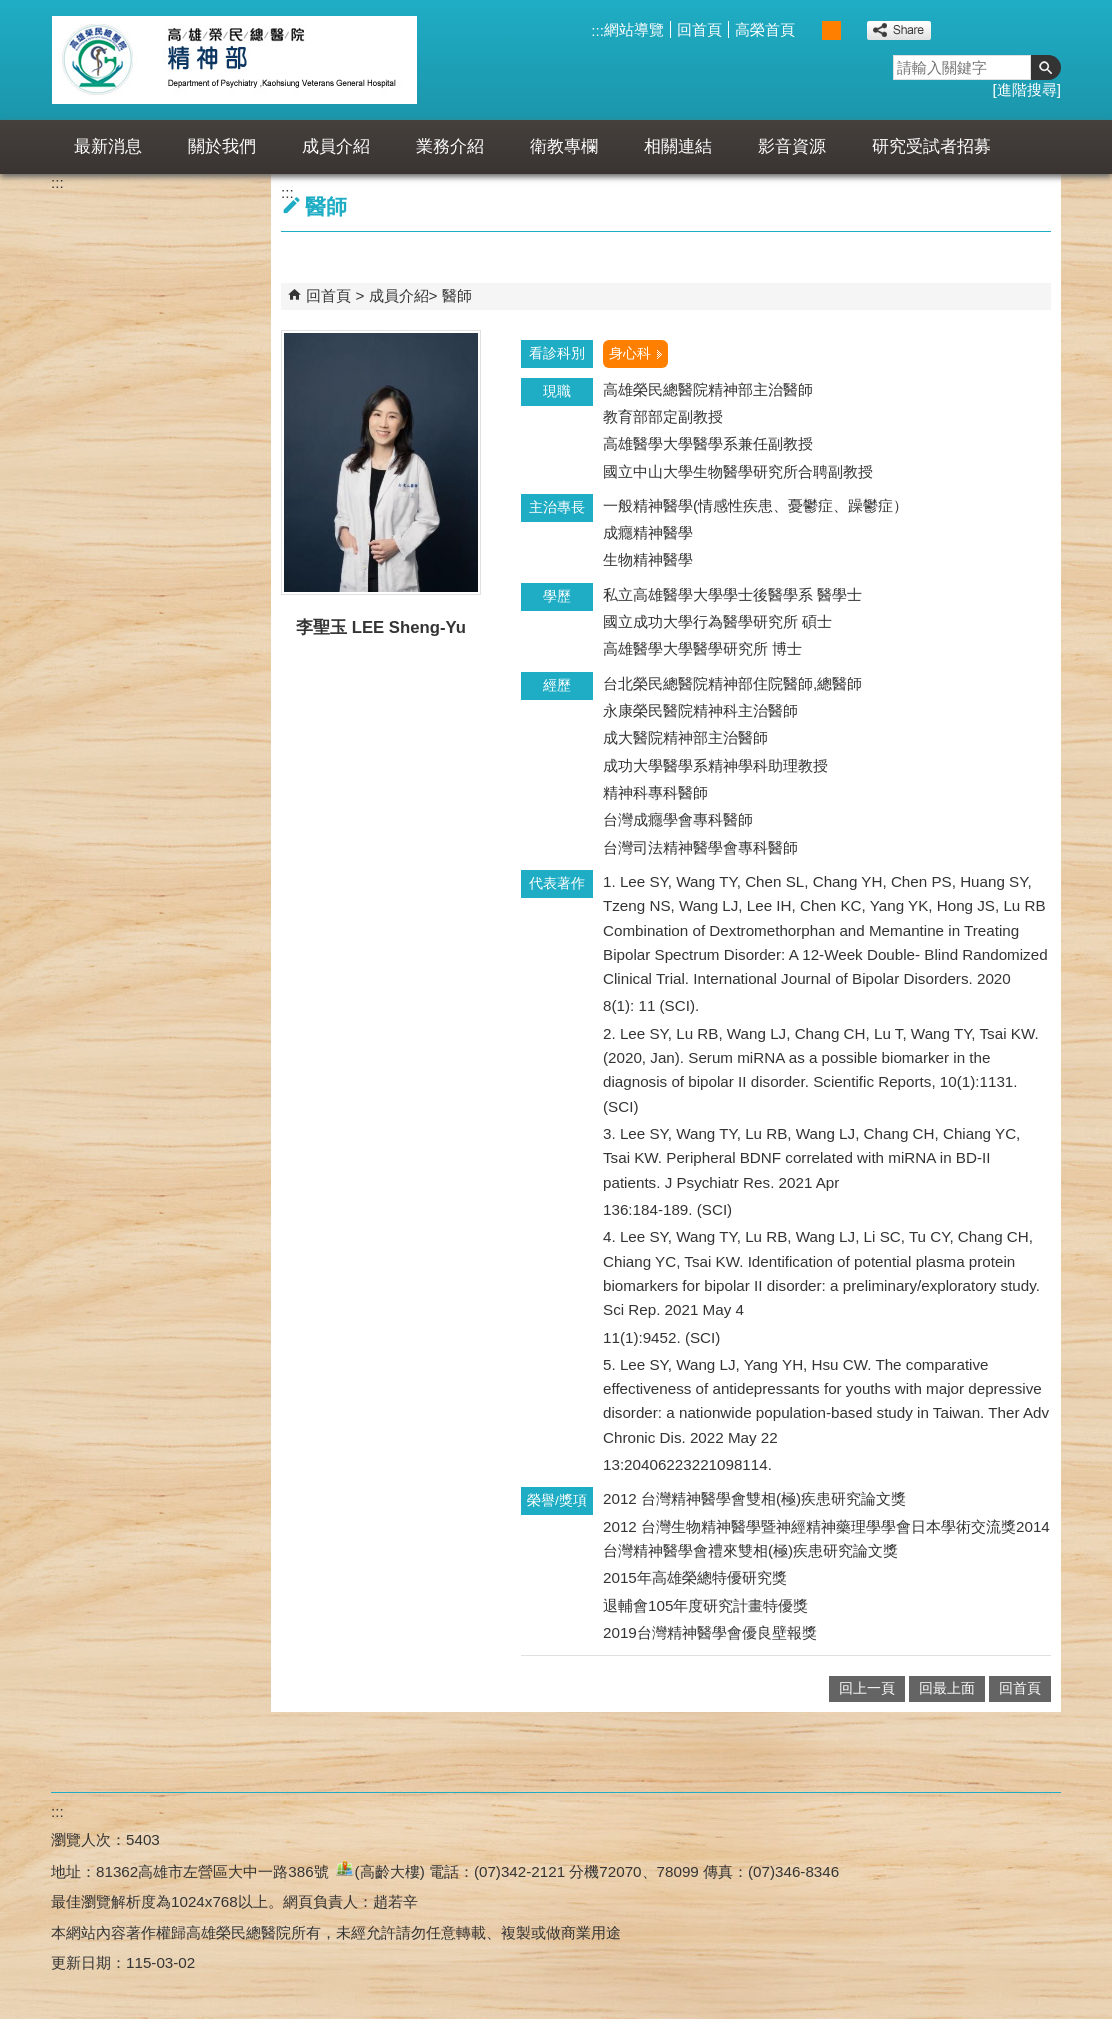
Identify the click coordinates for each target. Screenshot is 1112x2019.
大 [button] (852, 30)
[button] (1046, 67)
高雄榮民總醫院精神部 (234, 60)
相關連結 (678, 146)
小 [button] (810, 30)
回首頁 (699, 29)
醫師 (457, 295)
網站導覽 (634, 29)
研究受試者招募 (931, 146)
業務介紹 (450, 146)
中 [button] (831, 30)
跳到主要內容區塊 (10, 10)
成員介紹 (336, 146)
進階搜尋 (1027, 89)
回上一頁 (867, 1688)
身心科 (630, 353)
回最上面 (947, 1688)
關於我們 (222, 146)
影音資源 (792, 146)
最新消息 (108, 146)
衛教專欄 (564, 146)
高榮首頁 (765, 29)
